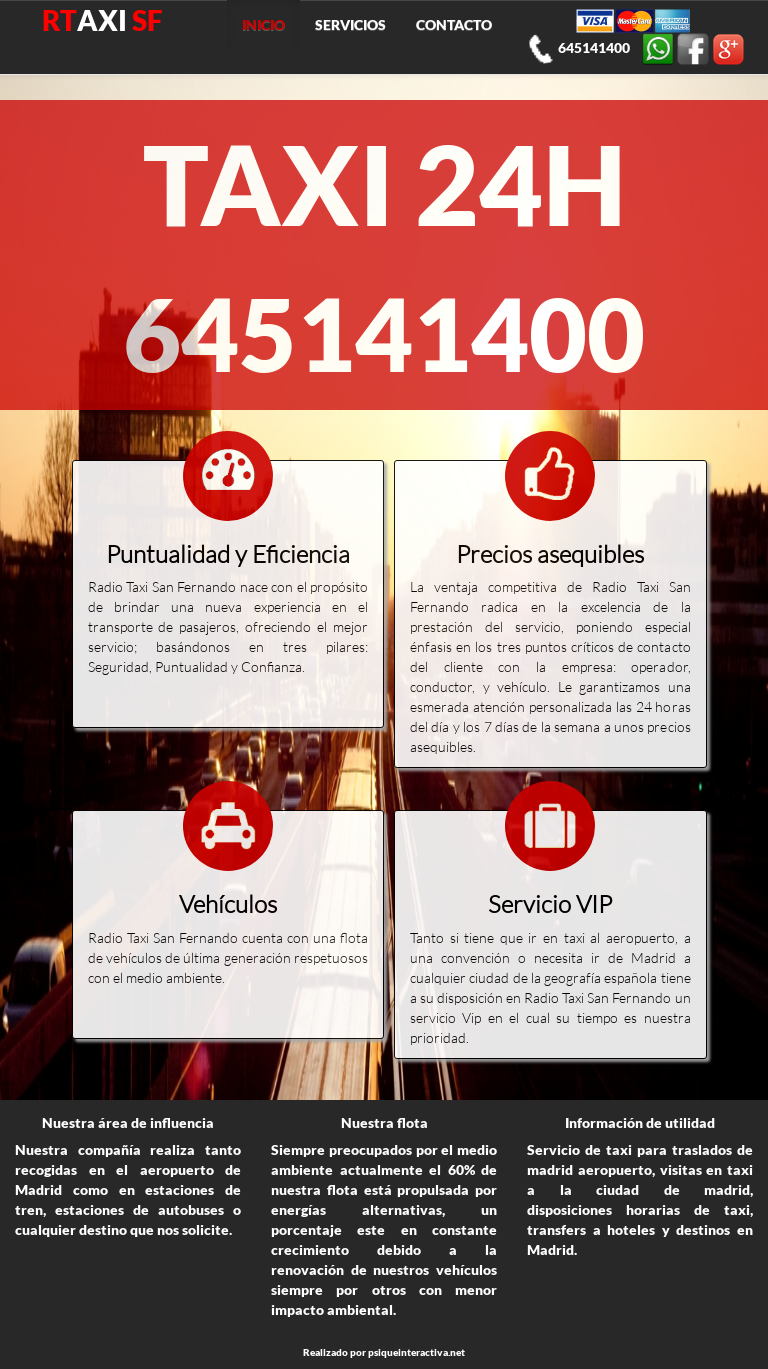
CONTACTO (454, 24)
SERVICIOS (350, 24)
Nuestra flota (384, 1122)
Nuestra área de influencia (128, 1122)
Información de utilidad (640, 1122)
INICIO (263, 24)
